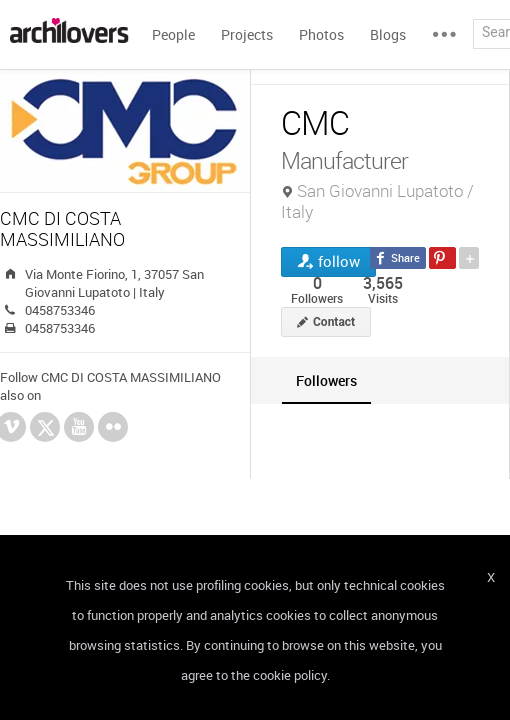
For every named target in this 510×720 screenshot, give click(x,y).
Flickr (113, 427)
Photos (321, 34)
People (173, 34)
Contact (334, 322)
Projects (247, 34)
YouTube (79, 427)
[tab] (326, 380)
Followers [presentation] (326, 380)
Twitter (46, 429)
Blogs (388, 34)
